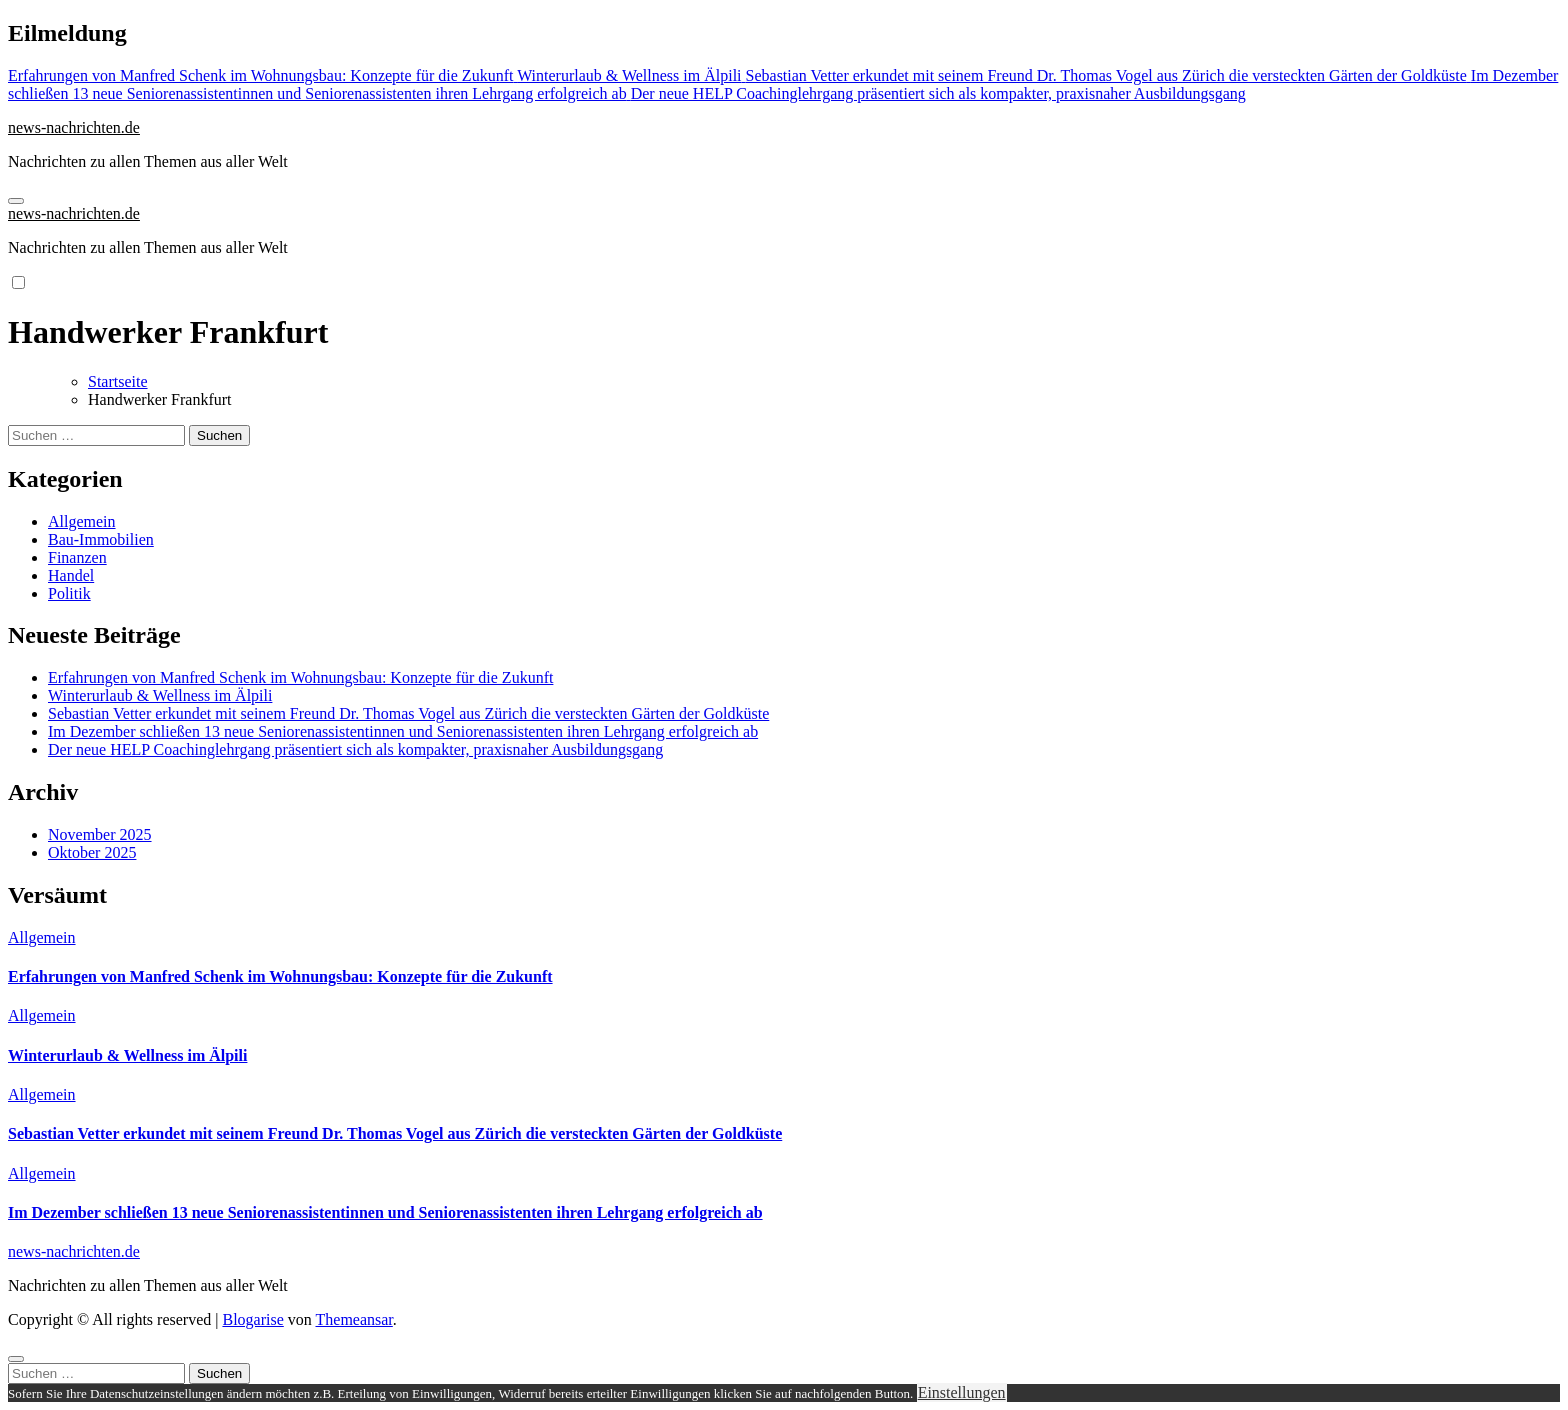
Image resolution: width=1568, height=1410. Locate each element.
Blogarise (252, 1319)
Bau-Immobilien (101, 539)
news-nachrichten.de (74, 127)
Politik (69, 593)
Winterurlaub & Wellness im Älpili (160, 695)
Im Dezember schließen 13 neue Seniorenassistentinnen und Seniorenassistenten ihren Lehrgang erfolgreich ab (403, 731)
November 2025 (100, 834)
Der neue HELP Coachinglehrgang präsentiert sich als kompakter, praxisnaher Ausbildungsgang (355, 749)
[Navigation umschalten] (16, 201)
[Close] (16, 1359)
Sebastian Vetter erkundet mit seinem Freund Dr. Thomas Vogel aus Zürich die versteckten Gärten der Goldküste (408, 713)
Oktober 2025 (92, 852)
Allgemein (82, 521)
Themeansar (354, 1319)
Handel (71, 575)
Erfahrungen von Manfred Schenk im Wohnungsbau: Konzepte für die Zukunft (300, 677)
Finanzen (77, 557)
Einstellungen (962, 1392)
